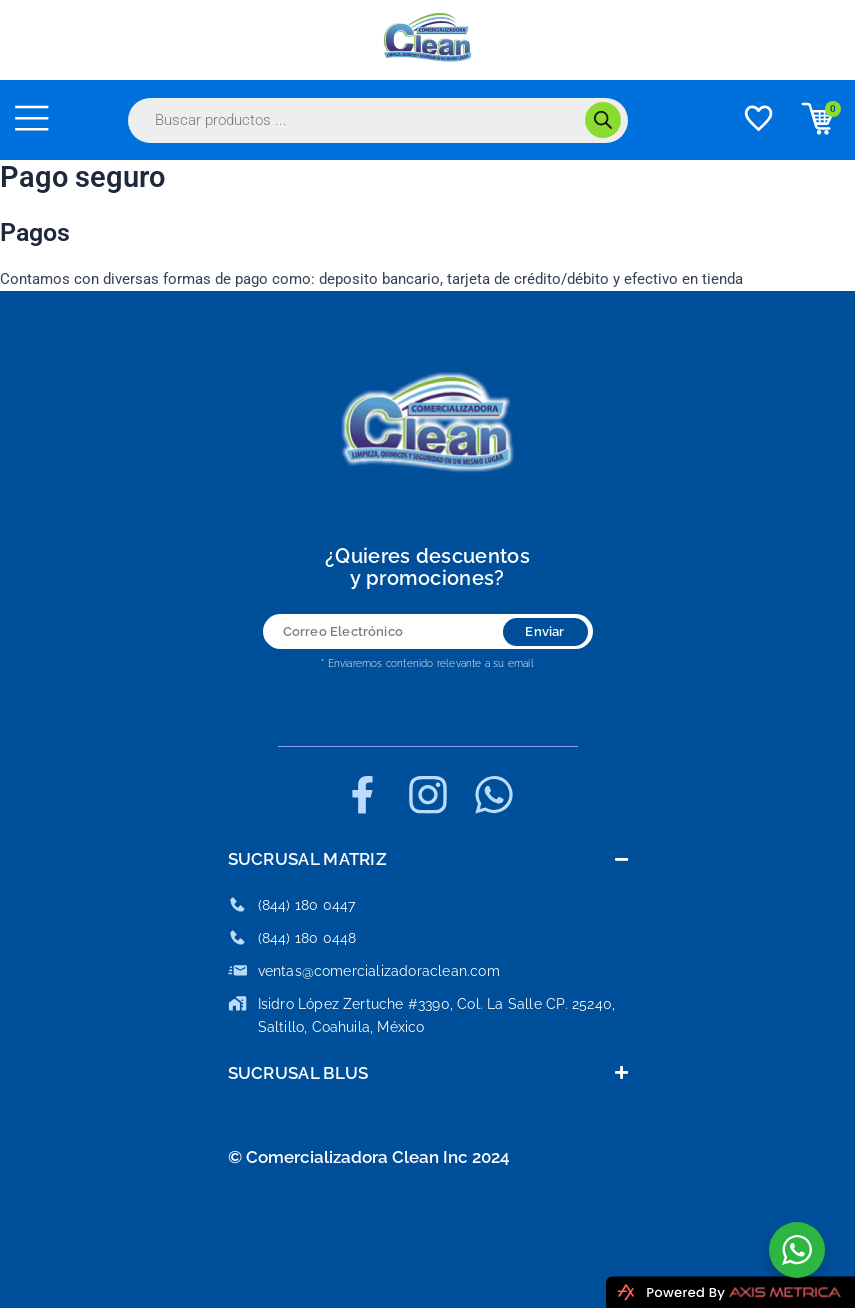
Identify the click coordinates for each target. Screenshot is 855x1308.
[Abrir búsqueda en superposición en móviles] (378, 120)
